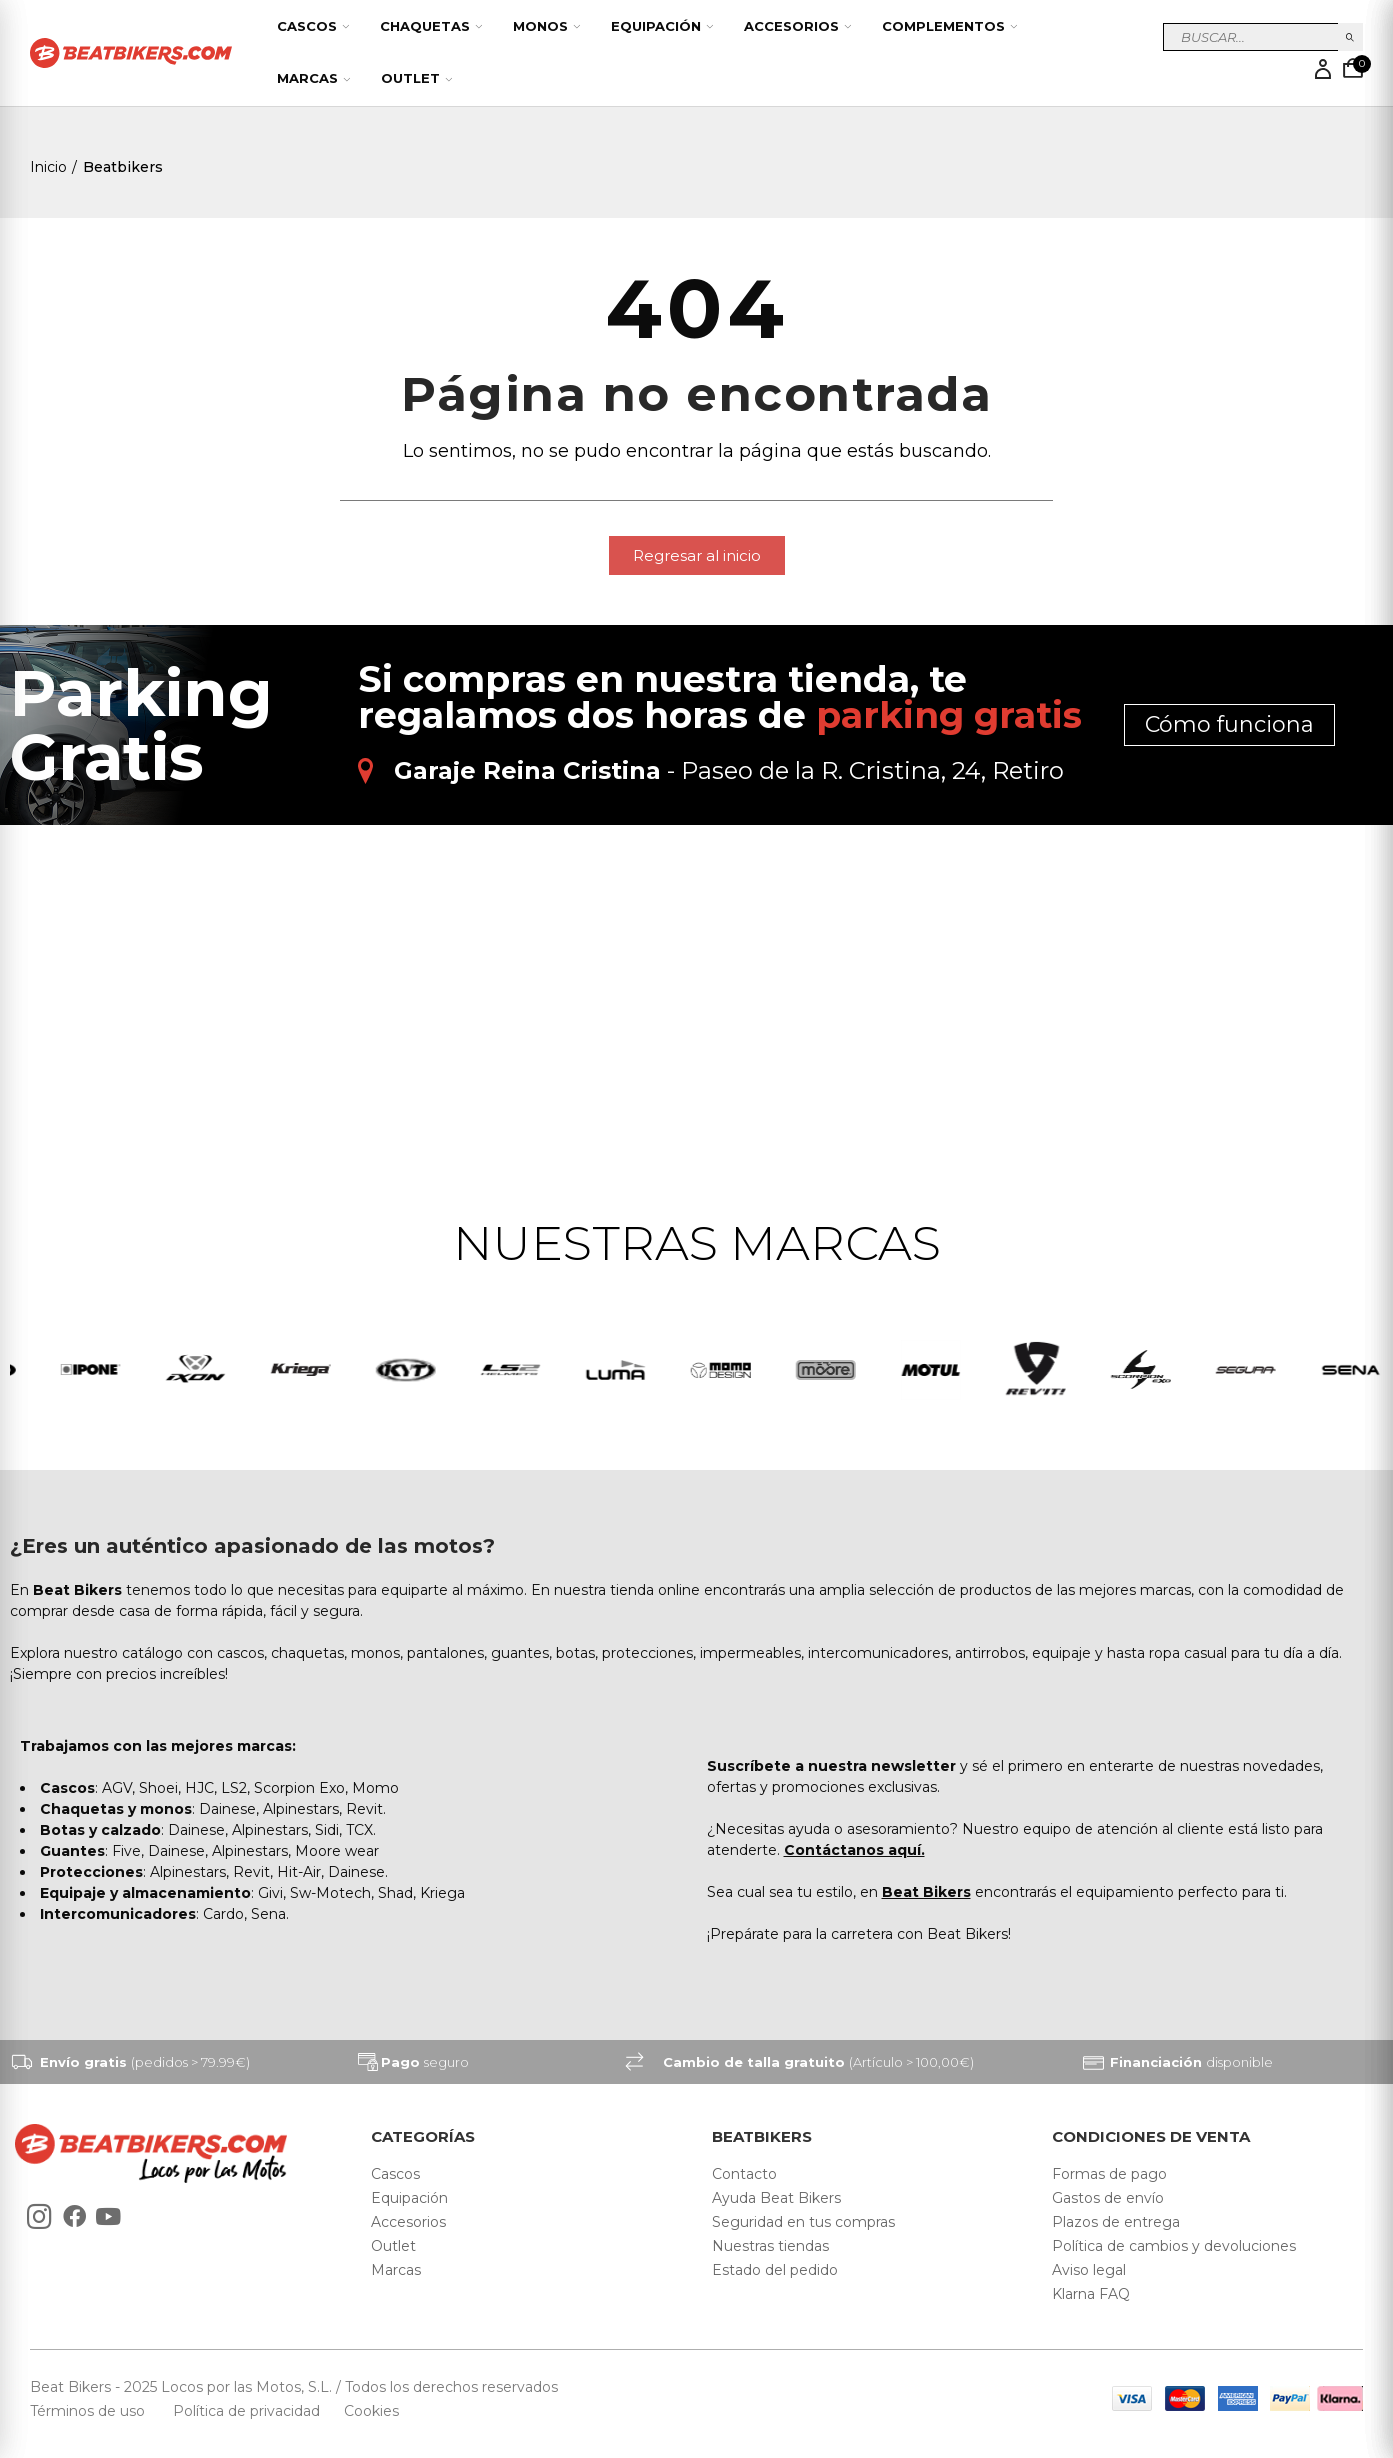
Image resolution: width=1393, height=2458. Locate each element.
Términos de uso (89, 2411)
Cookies (365, 2411)
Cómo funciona (1229, 724)
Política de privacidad (248, 2411)
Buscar (1350, 37)
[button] (697, 555)
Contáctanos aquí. (854, 1850)
